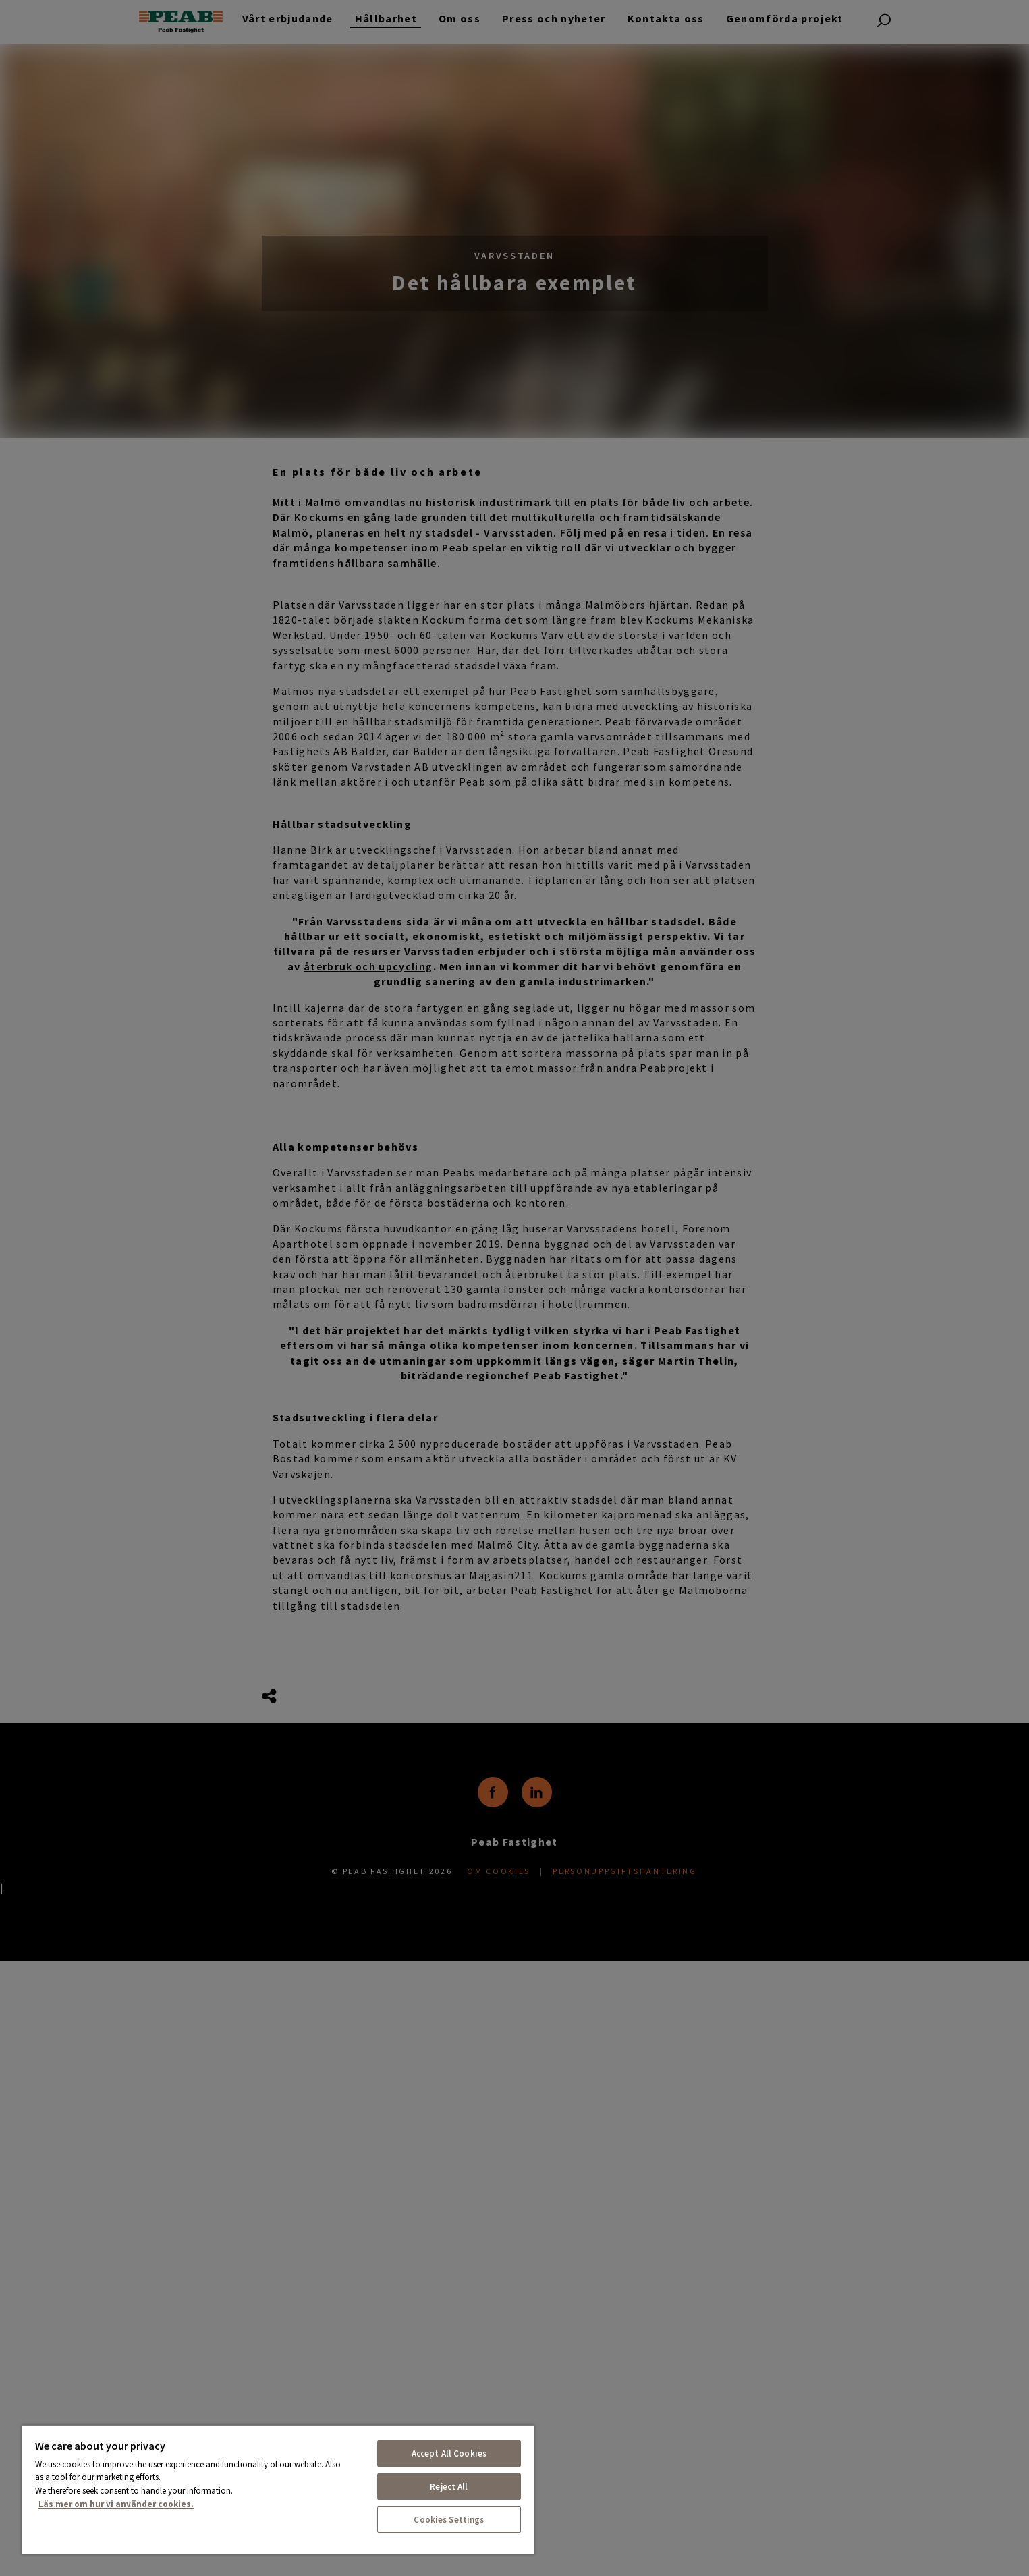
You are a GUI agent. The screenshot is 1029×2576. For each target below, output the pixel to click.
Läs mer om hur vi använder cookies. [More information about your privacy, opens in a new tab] (116, 2504)
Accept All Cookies (449, 2453)
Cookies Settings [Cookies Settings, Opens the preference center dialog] (449, 2519)
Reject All (449, 2486)
